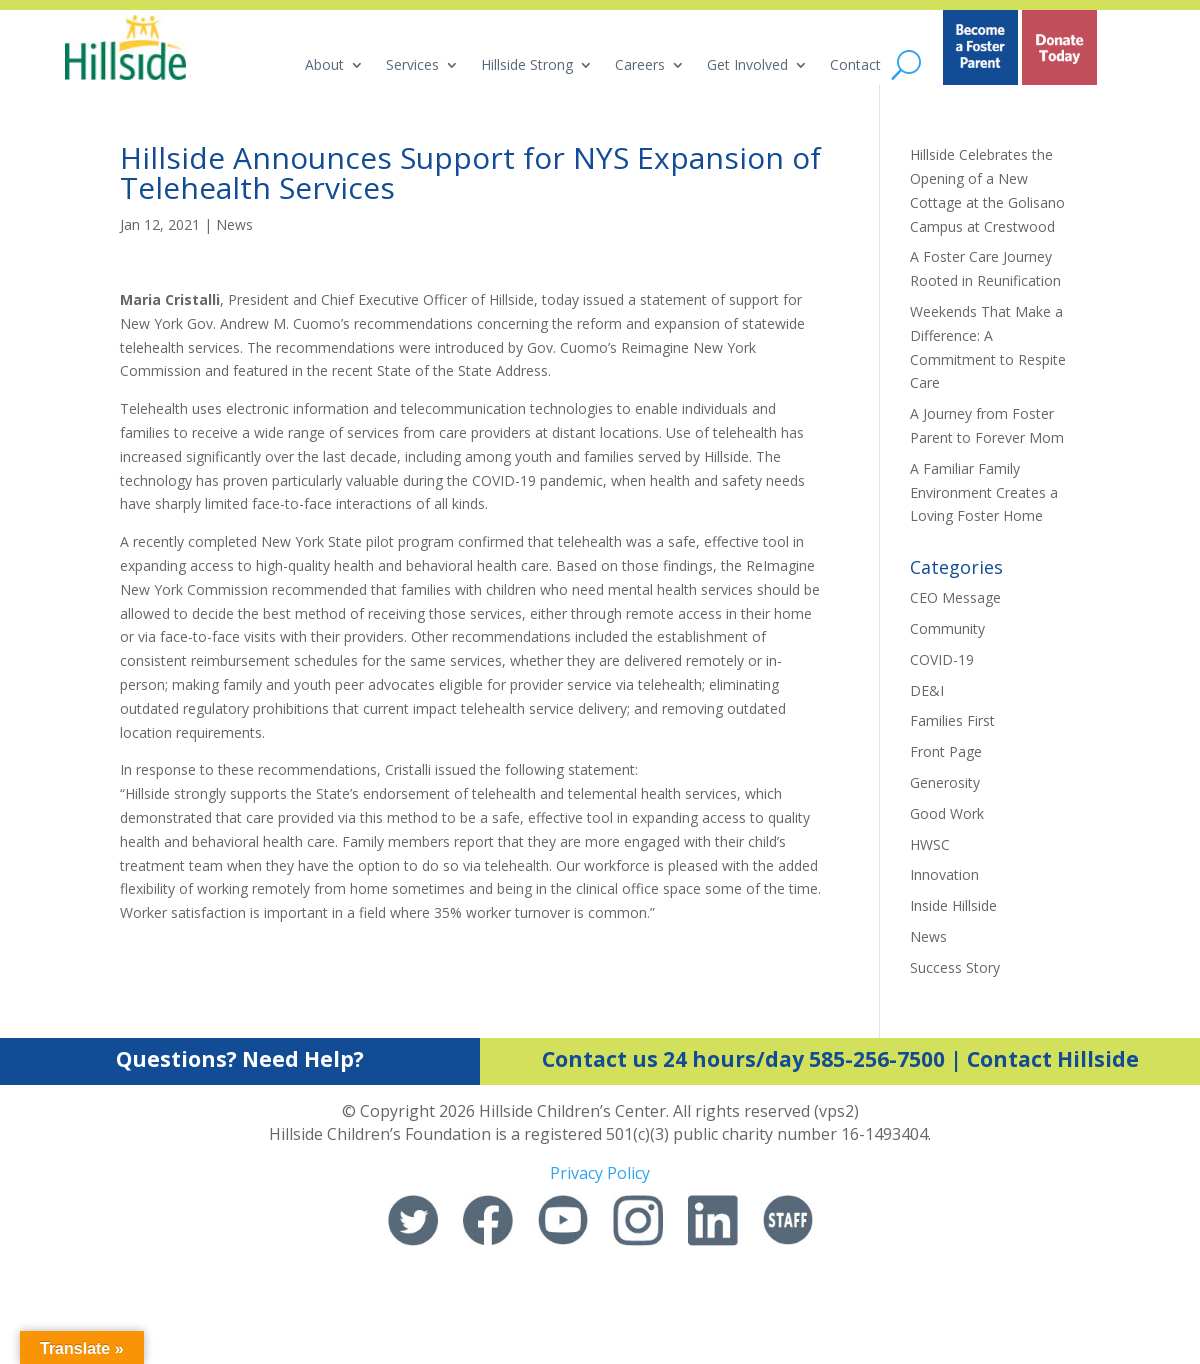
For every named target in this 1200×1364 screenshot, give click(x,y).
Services (412, 66)
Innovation (944, 874)
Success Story (955, 967)
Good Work (947, 813)
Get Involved (747, 66)
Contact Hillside (1053, 1059)
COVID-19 (942, 659)
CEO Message (955, 597)
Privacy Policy (600, 1173)
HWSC (930, 844)
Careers (640, 66)
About (324, 66)
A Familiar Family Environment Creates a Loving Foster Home (984, 492)
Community (947, 628)
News (234, 224)
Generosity (945, 782)
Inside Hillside (953, 905)
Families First (952, 720)
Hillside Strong (527, 66)
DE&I (927, 690)
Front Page (946, 751)
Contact (855, 66)
